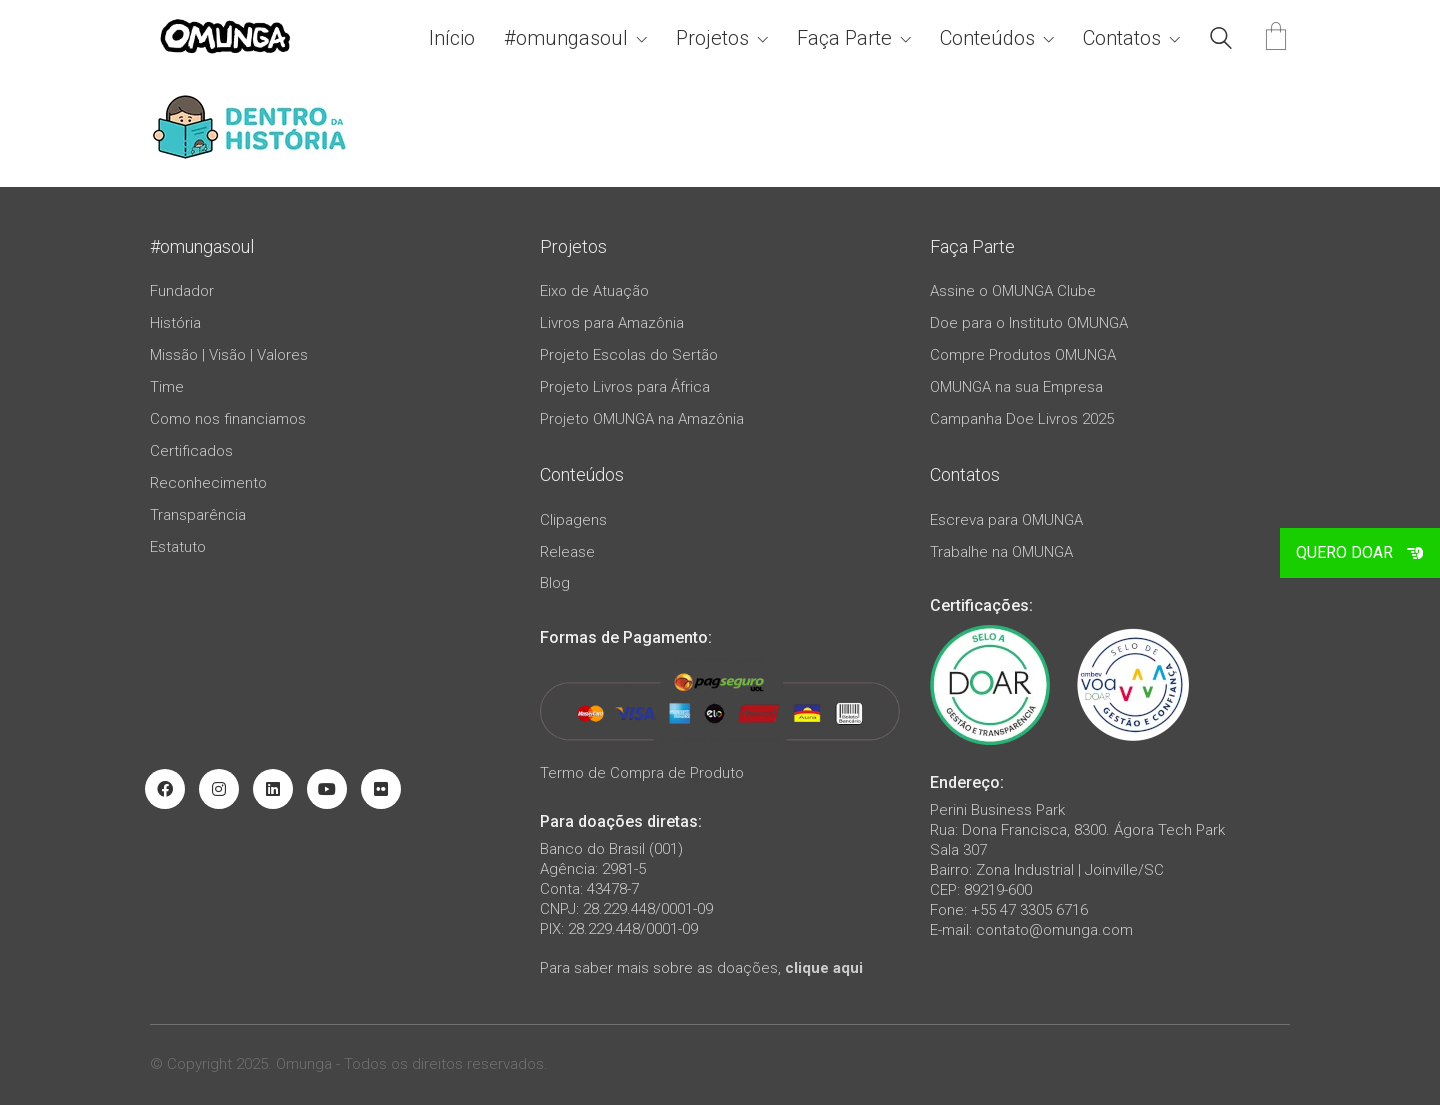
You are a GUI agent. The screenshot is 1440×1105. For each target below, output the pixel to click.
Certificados (191, 451)
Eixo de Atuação (594, 291)
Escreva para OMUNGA (1006, 520)
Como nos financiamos (228, 419)
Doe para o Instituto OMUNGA (1029, 323)
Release (567, 552)
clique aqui (824, 968)
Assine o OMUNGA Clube (1013, 291)
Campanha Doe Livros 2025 (1022, 419)
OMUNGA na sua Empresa (1016, 387)
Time (167, 387)
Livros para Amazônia (612, 323)
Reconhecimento (208, 483)
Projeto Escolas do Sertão (629, 355)
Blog (555, 583)
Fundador (182, 291)
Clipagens (573, 520)
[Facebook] (165, 789)
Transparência (198, 515)
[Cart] (1276, 38)
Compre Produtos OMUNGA (1023, 355)
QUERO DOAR (1360, 552)
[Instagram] (219, 789)
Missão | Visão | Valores (229, 355)
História (175, 323)
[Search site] (1221, 41)
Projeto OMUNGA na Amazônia (642, 419)
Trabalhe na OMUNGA (1001, 552)
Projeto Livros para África (625, 387)
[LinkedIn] (273, 789)
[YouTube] (327, 789)
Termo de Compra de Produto (642, 773)
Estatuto (178, 547)
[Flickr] (381, 789)
